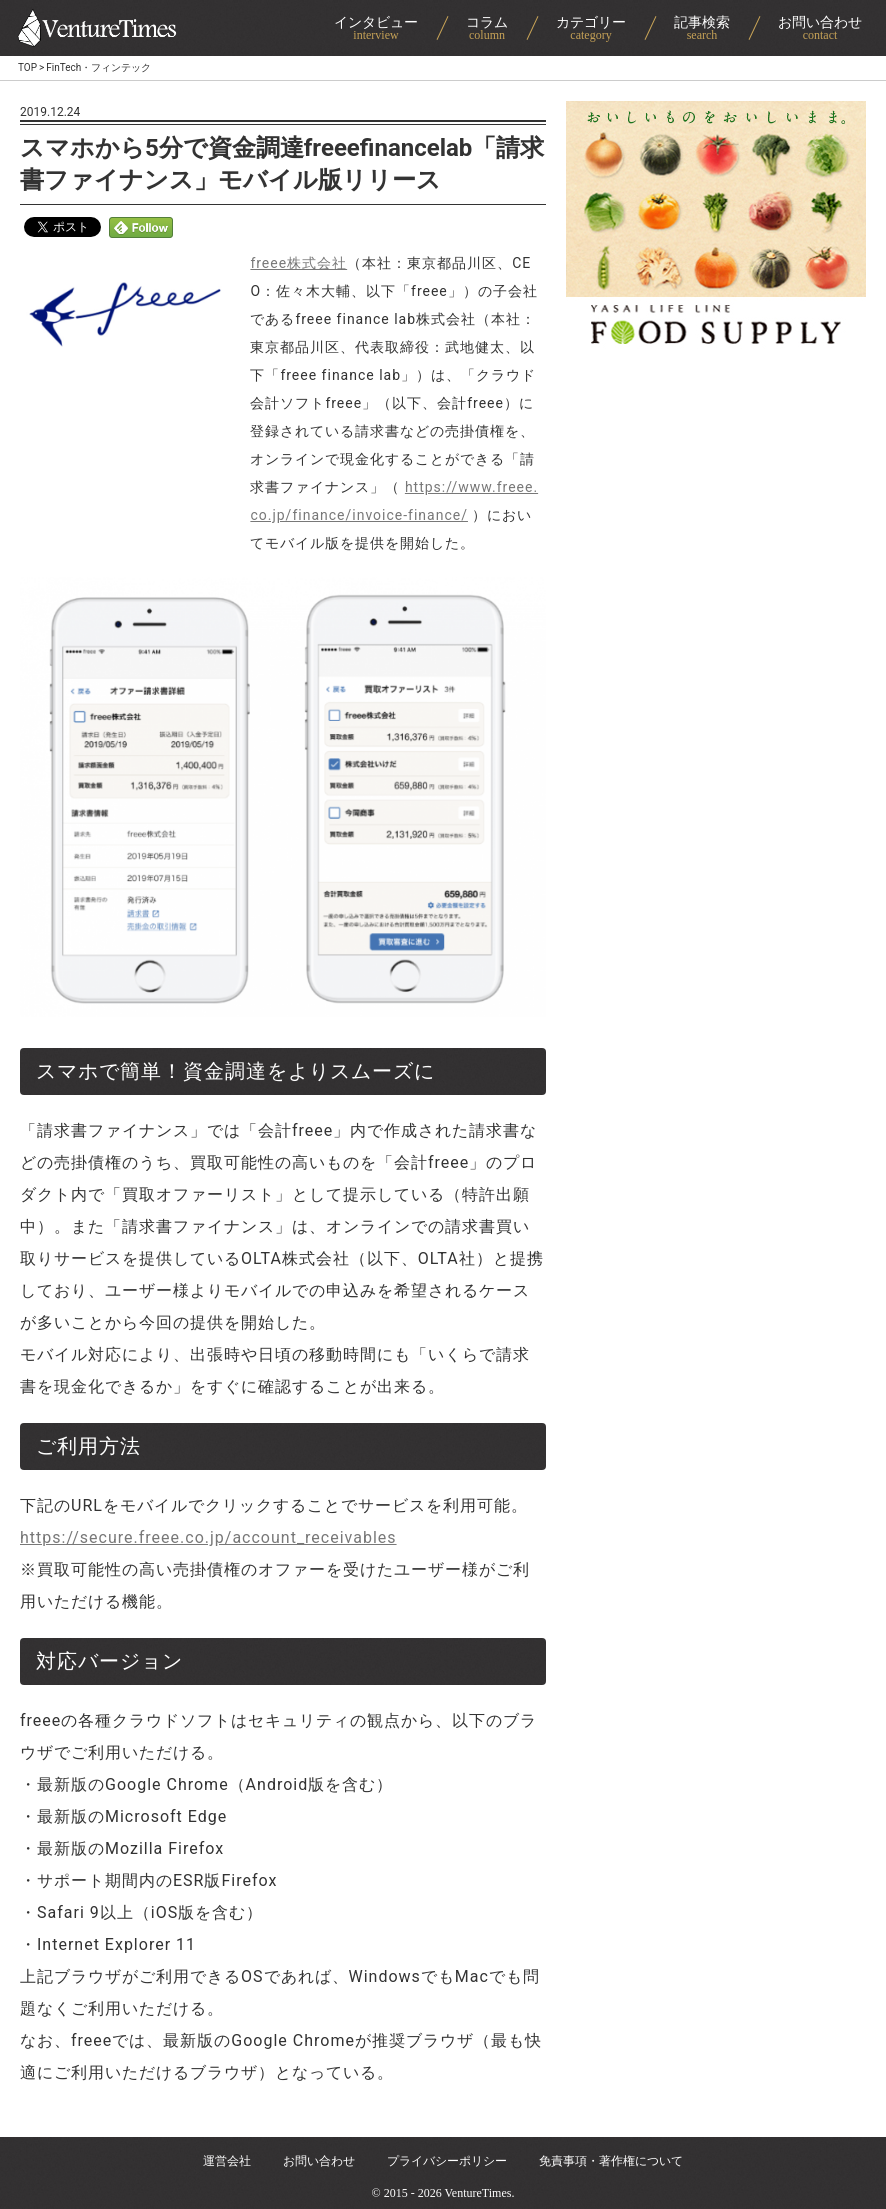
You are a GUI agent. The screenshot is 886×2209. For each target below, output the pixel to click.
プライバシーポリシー (447, 2161)
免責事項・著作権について (611, 2161)
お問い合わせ (319, 2161)
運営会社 (227, 2161)
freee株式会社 (298, 263)
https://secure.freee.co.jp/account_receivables (208, 1537)
